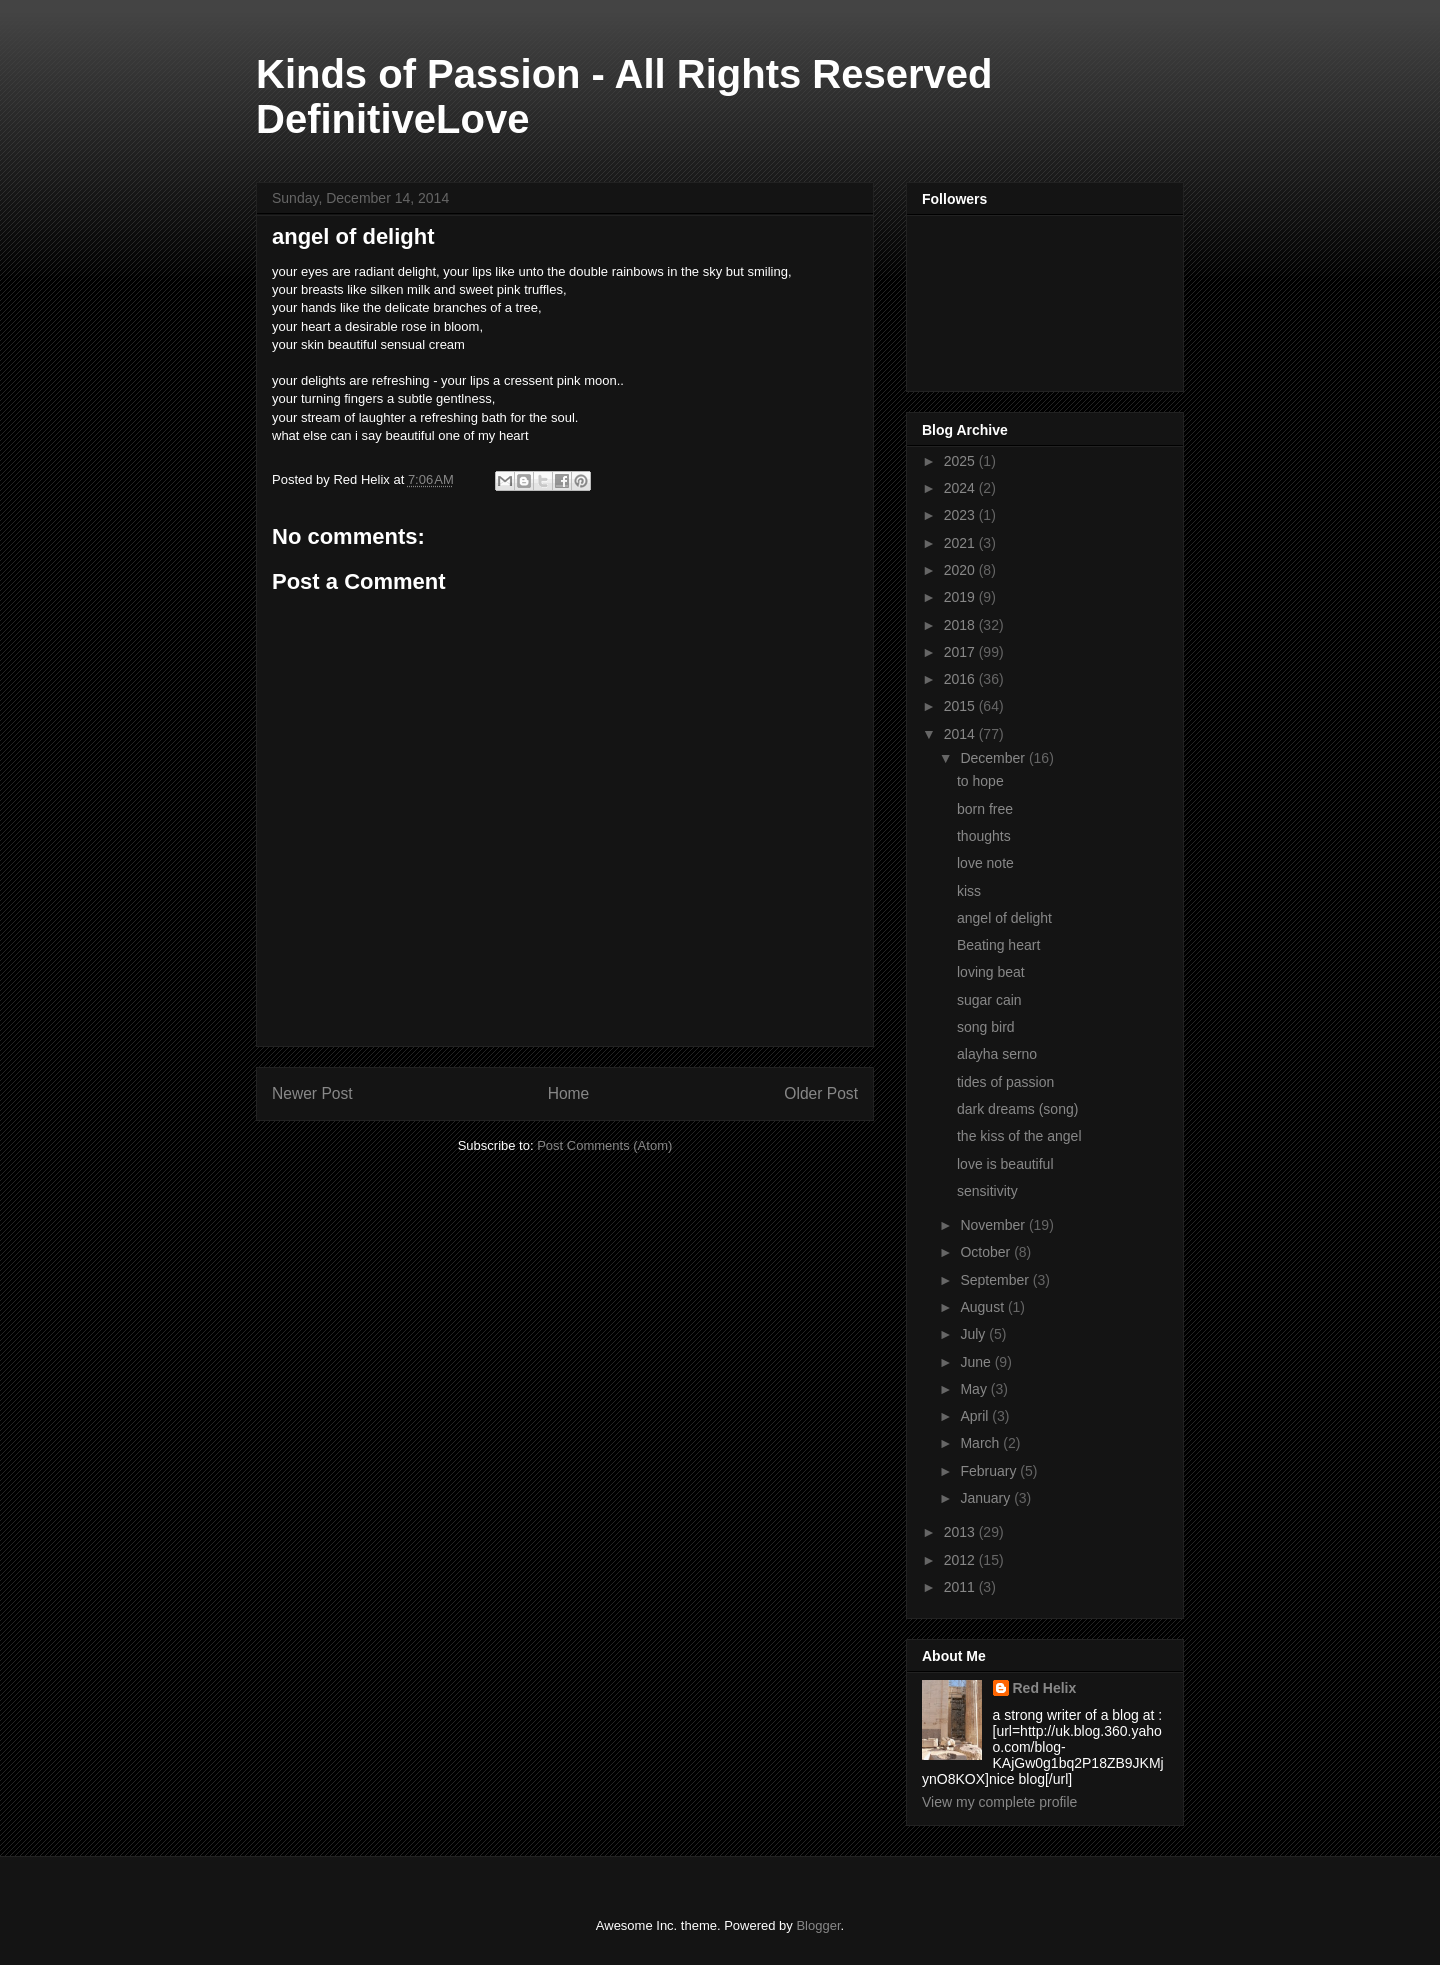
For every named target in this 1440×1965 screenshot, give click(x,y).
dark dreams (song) (1017, 1109)
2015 (961, 706)
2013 (961, 1532)
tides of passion (1005, 1082)
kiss (969, 891)
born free (985, 809)
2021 (961, 543)
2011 (961, 1587)
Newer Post (312, 1093)
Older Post (821, 1093)
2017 (961, 652)
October (987, 1252)
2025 (961, 461)
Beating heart (998, 945)
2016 (961, 679)
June (977, 1362)
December (994, 758)
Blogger (818, 1925)
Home (569, 1093)
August (983, 1307)
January (987, 1498)
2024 (961, 488)
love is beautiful (1005, 1164)
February (990, 1471)
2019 (961, 597)
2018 (961, 625)
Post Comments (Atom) (604, 1145)
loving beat (991, 972)
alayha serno (997, 1054)
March (981, 1443)
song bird (986, 1027)
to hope (980, 781)
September (996, 1280)
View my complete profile (999, 1802)
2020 (961, 570)
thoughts (984, 836)
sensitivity (987, 1191)
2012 (961, 1560)
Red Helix (1045, 1688)
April (976, 1416)
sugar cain (989, 1000)
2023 (961, 515)
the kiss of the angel (1019, 1136)
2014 (961, 734)
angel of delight (1004, 918)
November (994, 1225)
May (975, 1389)
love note (985, 863)
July (974, 1334)
